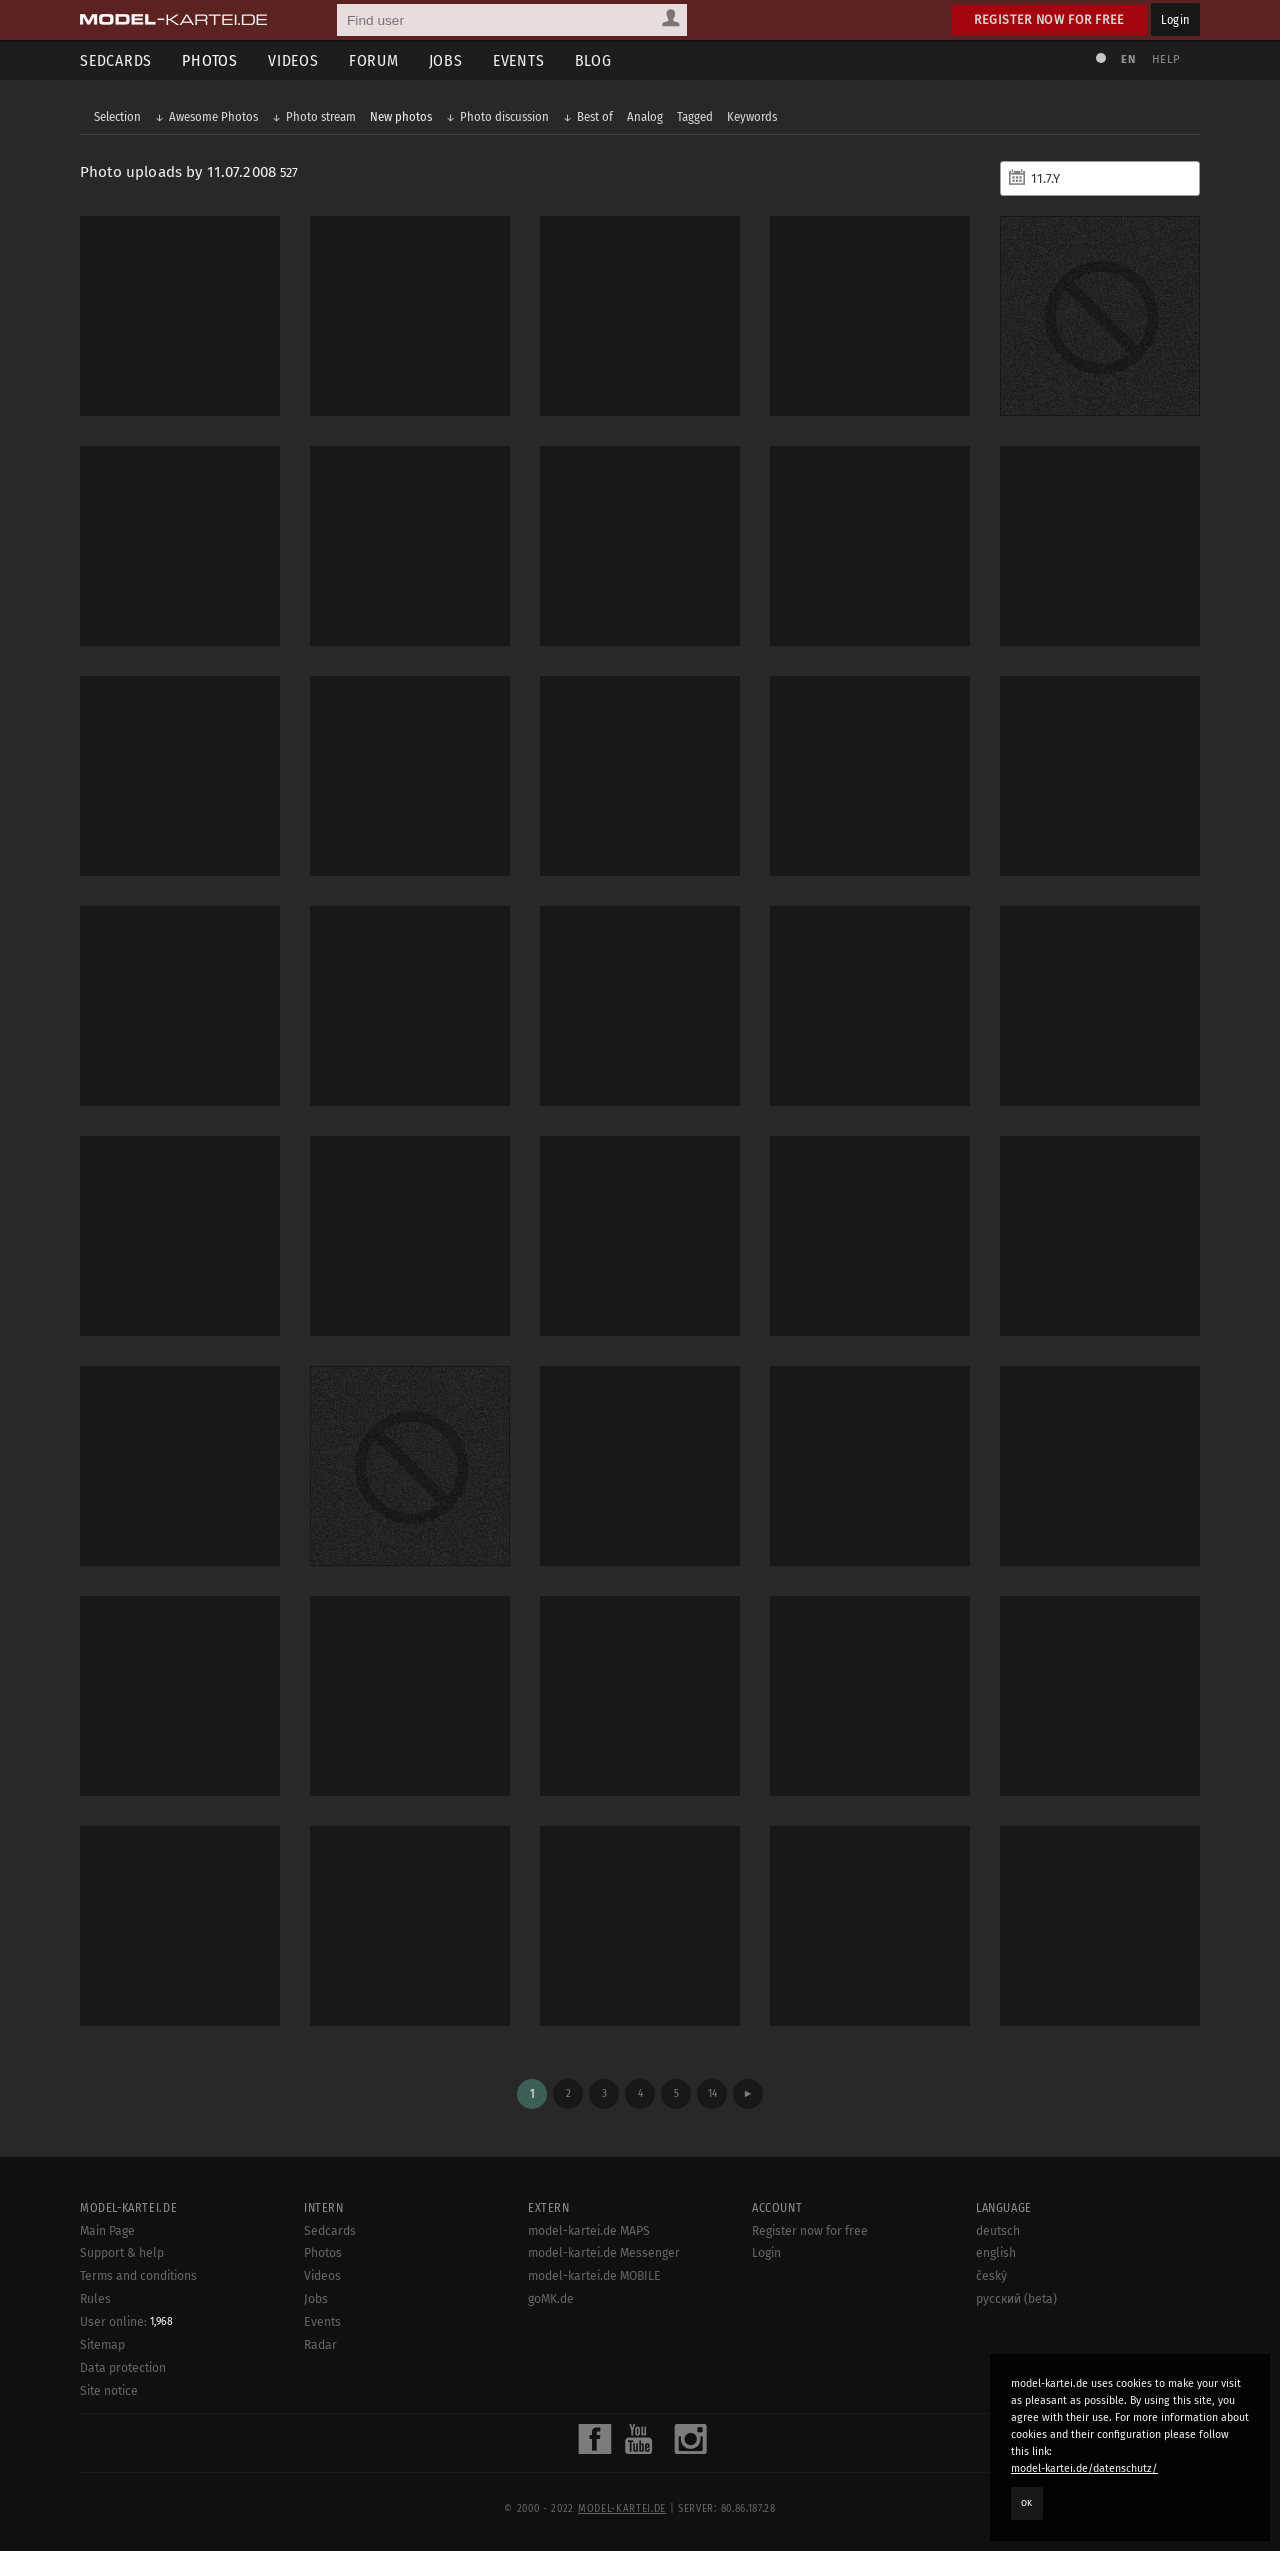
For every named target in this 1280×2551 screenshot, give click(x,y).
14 (712, 2093)
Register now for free (1049, 19)
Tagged (695, 116)
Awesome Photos (213, 116)
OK (1027, 2503)
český (991, 2276)
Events (519, 60)
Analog (645, 116)
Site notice (109, 2391)
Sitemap (102, 2345)
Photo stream (321, 116)
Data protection (123, 2368)
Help (1166, 59)
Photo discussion (504, 116)
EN (1128, 59)
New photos (401, 116)
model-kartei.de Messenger (604, 2253)
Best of (595, 116)
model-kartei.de (622, 2509)
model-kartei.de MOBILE (594, 2276)
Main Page (107, 2231)
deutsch (998, 2231)
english (996, 2253)
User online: (126, 2322)
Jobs (446, 60)
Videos (293, 60)
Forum (374, 60)
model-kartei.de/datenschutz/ (1084, 2468)
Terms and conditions (138, 2276)
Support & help (122, 2253)
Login (1175, 19)
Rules (95, 2299)
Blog (593, 60)
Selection (117, 116)
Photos (210, 60)
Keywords (752, 116)
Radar (320, 2345)
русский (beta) (1016, 2299)
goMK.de (551, 2299)
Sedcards (116, 60)
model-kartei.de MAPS (589, 2231)
